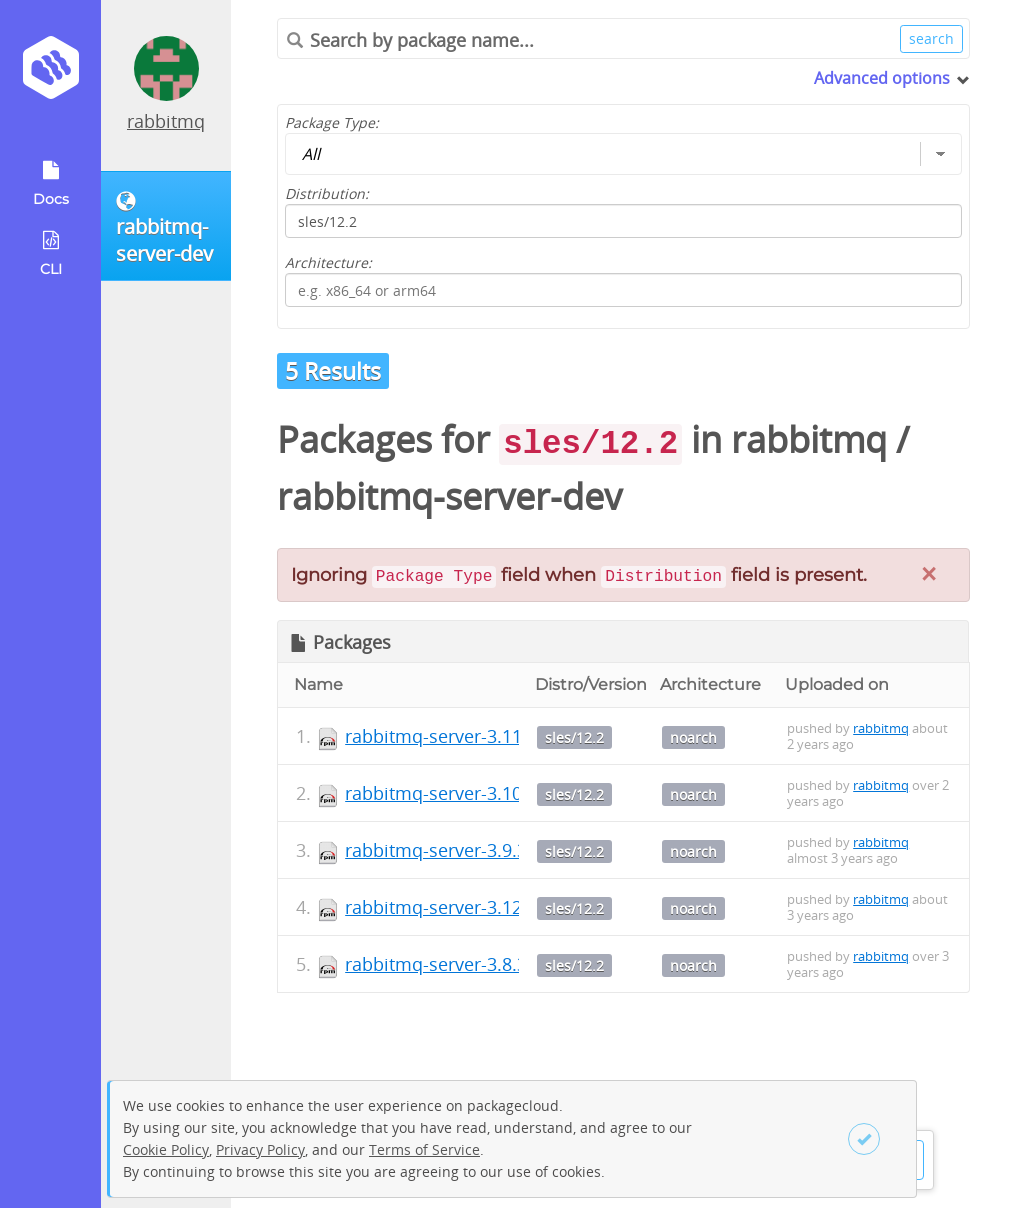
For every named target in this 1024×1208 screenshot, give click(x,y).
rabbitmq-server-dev (449, 496)
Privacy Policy (260, 1149)
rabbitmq (166, 121)
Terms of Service (424, 1149)
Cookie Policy (166, 1149)
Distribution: (327, 193)
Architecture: (328, 262)
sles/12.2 (574, 737)
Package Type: (332, 122)
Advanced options (882, 78)
